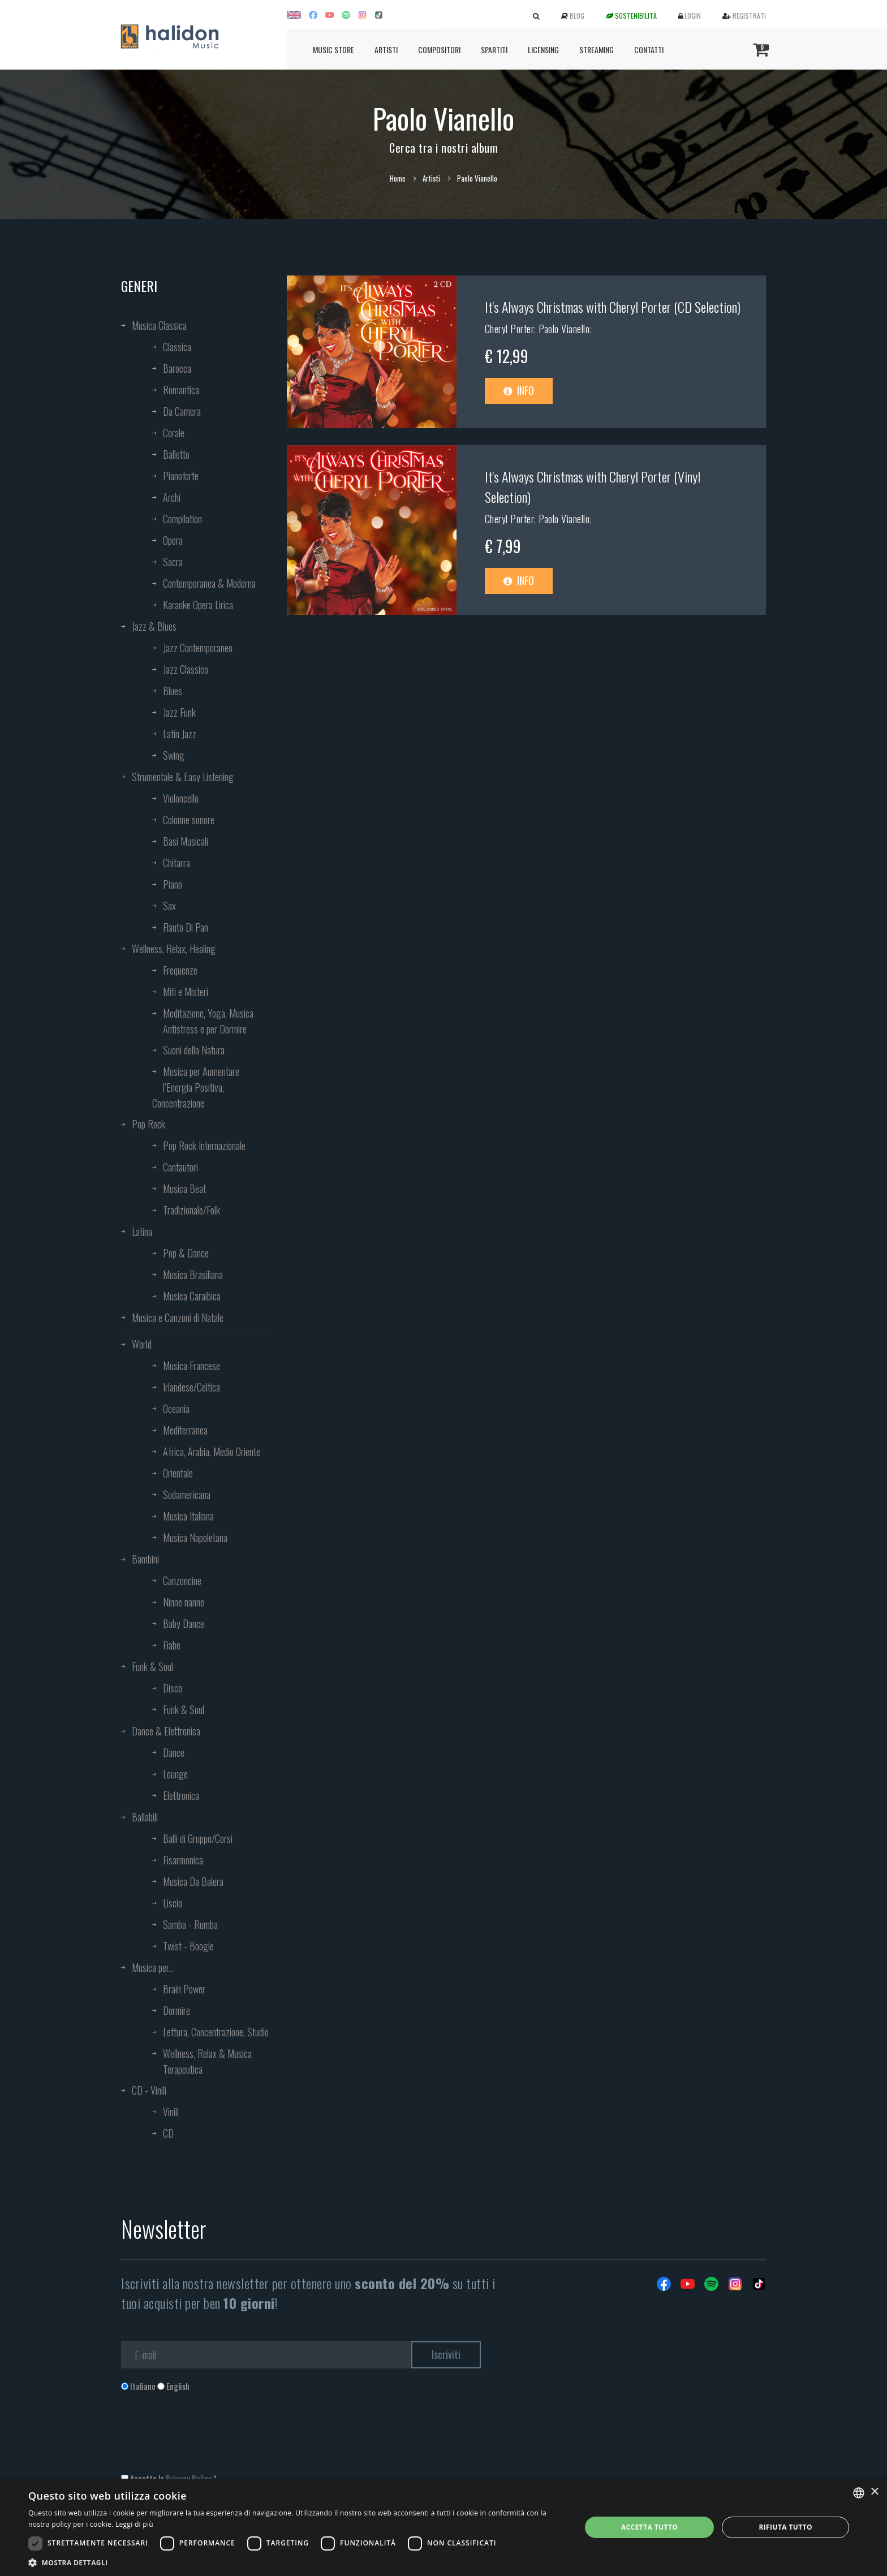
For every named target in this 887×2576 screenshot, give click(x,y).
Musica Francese (191, 1365)
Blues (172, 690)
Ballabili (145, 1817)
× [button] (874, 2492)
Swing (173, 755)
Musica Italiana (188, 1516)
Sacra (173, 561)
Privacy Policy (189, 2478)
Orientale (178, 1473)
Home (398, 178)
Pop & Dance (186, 1253)
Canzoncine (182, 1580)
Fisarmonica (183, 1860)
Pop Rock (148, 1124)
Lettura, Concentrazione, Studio (216, 2031)
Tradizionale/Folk (191, 1210)
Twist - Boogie (188, 1946)
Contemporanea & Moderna (209, 583)
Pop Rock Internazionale (204, 1145)
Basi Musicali (185, 841)
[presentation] (207, 2438)
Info (518, 390)
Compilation (182, 518)
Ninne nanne (183, 1602)
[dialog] (443, 2527)
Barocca (177, 368)
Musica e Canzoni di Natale (177, 1317)
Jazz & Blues (154, 626)
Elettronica (181, 1795)
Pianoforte (181, 475)
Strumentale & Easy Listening (183, 776)
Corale (173, 432)
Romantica (181, 389)
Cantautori (180, 1167)
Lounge (175, 1774)
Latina (142, 1231)
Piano (172, 884)
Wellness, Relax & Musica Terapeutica (207, 2061)
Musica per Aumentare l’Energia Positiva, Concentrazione (195, 1087)
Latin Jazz (179, 733)
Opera (173, 540)
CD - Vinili (149, 2090)
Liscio (172, 1903)
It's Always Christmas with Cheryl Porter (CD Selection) (612, 306)
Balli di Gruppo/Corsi (197, 1838)
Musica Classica (159, 325)
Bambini (145, 1559)
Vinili (171, 2111)
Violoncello (181, 798)
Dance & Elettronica (166, 1731)
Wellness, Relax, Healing (174, 948)
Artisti (386, 49)
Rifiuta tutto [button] (785, 2527)
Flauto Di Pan (185, 927)
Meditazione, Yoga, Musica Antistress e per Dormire (208, 1021)
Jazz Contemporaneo (197, 647)
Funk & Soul (152, 1666)
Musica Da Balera (193, 1881)
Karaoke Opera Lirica (198, 604)
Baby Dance (183, 1623)
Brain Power (184, 1988)
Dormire (176, 2010)
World (142, 1344)
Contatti (649, 49)
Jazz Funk (179, 712)
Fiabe (171, 1645)
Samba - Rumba (190, 1924)
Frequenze (180, 970)
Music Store (333, 49)
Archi (171, 497)
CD (168, 2133)
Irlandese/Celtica (191, 1387)
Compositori (439, 49)
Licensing (543, 49)
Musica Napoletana (195, 1537)
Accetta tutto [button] (649, 2527)
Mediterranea (185, 1430)
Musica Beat (184, 1188)
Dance (173, 1752)
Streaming (596, 49)
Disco (172, 1688)
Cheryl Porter (510, 328)
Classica (177, 346)
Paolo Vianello (564, 328)
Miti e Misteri (185, 991)
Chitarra (176, 862)
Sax (169, 905)
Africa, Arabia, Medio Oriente (211, 1451)
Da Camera (182, 411)
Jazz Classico (185, 669)
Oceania (176, 1408)
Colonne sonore (188, 819)
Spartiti (494, 49)
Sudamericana (186, 1494)
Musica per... (153, 1967)
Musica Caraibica (192, 1296)
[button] (296, 2562)
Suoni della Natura (194, 1050)
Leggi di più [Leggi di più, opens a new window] (134, 2524)
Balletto (176, 454)
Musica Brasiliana (193, 1274)
